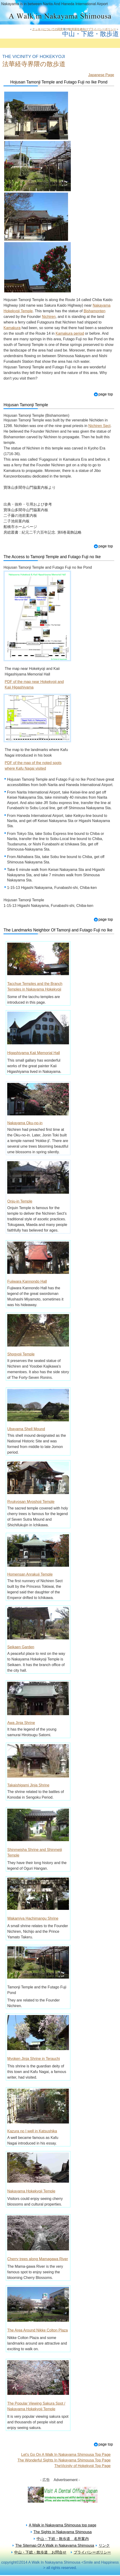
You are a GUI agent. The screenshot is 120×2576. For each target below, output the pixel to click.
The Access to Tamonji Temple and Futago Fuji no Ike (52, 556)
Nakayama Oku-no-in (24, 1123)
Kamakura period (70, 333)
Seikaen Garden (20, 1647)
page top (105, 394)
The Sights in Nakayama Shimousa (63, 2532)
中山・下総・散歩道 (60, 16)
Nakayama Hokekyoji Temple (31, 2191)
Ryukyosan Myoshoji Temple (30, 1502)
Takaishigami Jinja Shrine (28, 1785)
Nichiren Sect (99, 426)
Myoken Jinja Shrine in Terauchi (33, 2059)
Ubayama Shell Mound (26, 1429)
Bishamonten (94, 311)
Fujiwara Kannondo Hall (27, 1281)
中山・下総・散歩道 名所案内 (63, 2539)
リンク (104, 2545)
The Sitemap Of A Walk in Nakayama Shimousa (54, 2545)
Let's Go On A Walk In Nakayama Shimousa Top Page (66, 2455)
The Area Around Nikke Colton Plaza (37, 2330)
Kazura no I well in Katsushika (32, 2131)
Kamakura (12, 328)
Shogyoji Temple (20, 1354)
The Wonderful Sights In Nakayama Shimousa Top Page (64, 2460)
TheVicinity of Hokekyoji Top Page (82, 2466)
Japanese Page (101, 75)
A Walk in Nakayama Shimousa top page (62, 2525)
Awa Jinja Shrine (21, 1723)
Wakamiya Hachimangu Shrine (32, 1918)
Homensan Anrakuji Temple (29, 1574)
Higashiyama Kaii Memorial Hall (33, 1053)
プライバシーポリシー (92, 2552)
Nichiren (49, 317)
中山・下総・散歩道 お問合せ (40, 2552)
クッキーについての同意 (47, 29)
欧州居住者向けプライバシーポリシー (92, 29)
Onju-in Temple (19, 1201)
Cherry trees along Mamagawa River (37, 2259)
